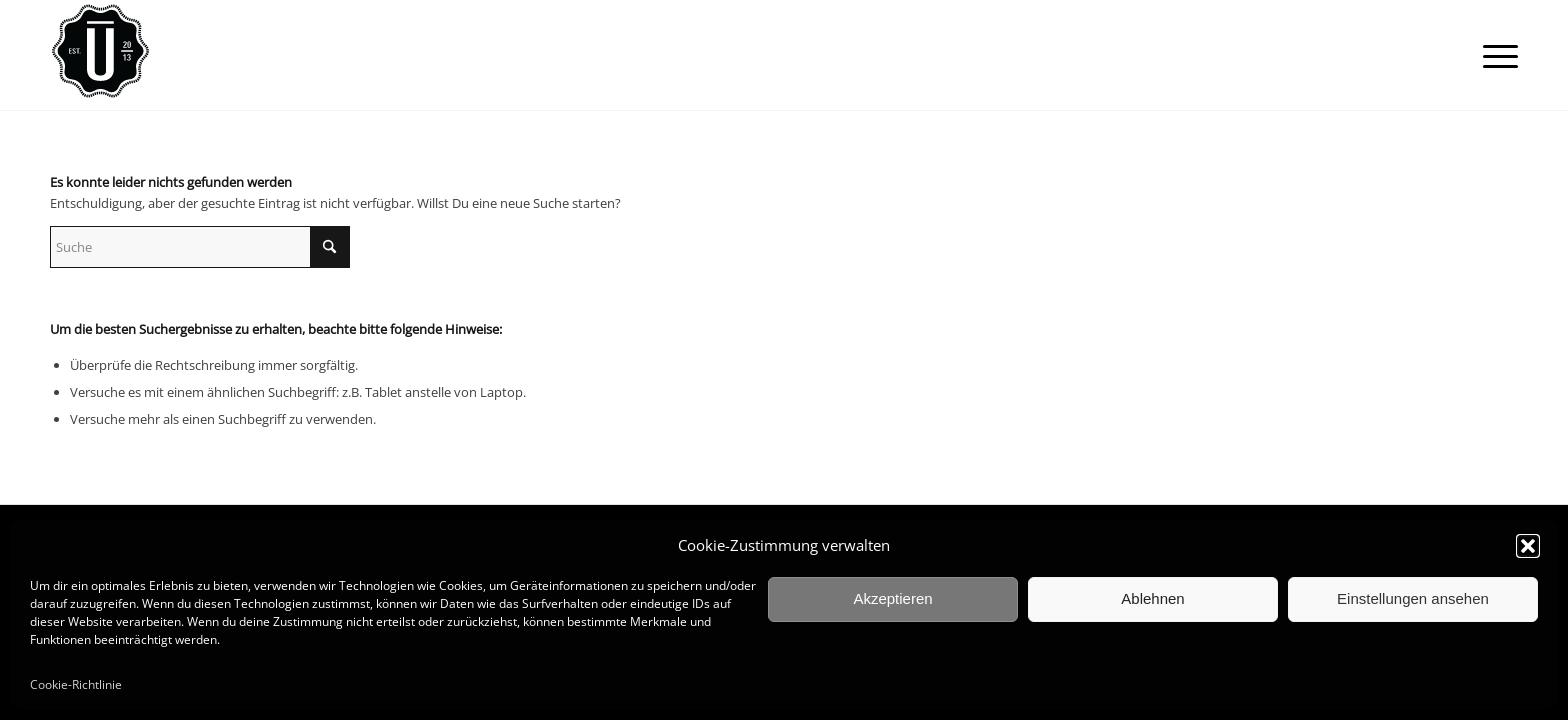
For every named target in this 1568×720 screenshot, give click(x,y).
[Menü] (1494, 56)
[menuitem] (1494, 56)
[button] (1528, 546)
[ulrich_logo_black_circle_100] (100, 56)
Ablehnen (1152, 598)
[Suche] (200, 247)
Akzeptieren (892, 598)
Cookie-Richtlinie (76, 684)
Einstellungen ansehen (1413, 598)
